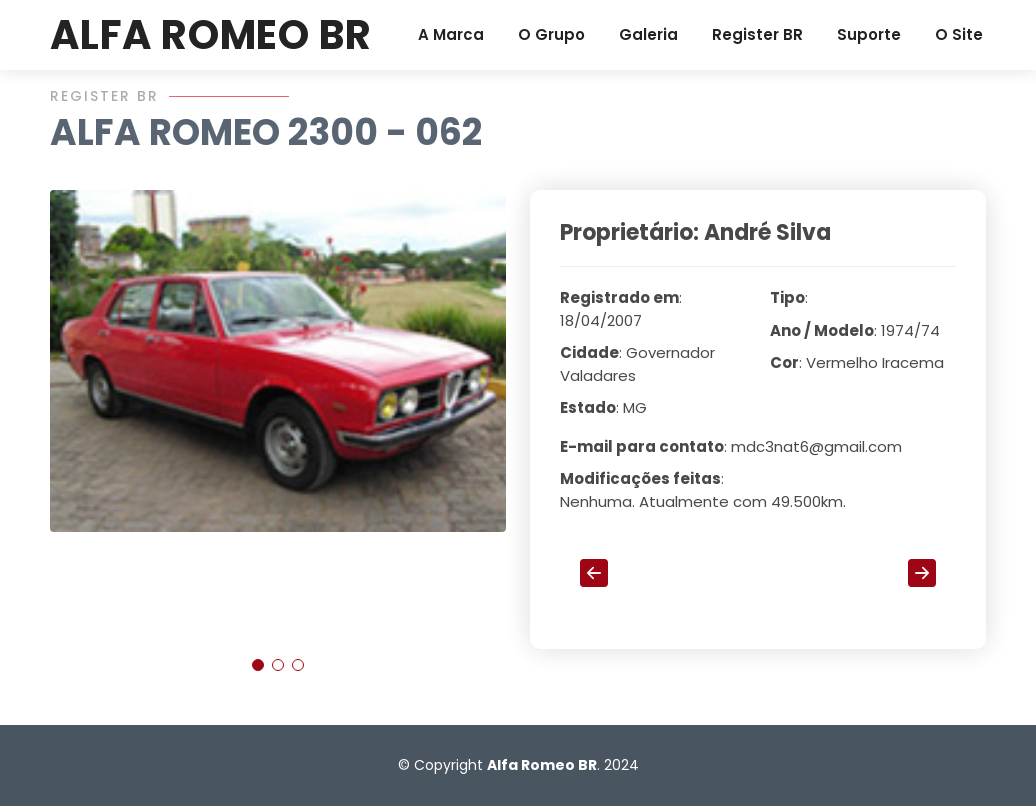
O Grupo (551, 34)
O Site (959, 34)
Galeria (648, 34)
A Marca (451, 34)
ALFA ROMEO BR (210, 35)
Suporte (869, 34)
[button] (258, 675)
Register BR (757, 34)
